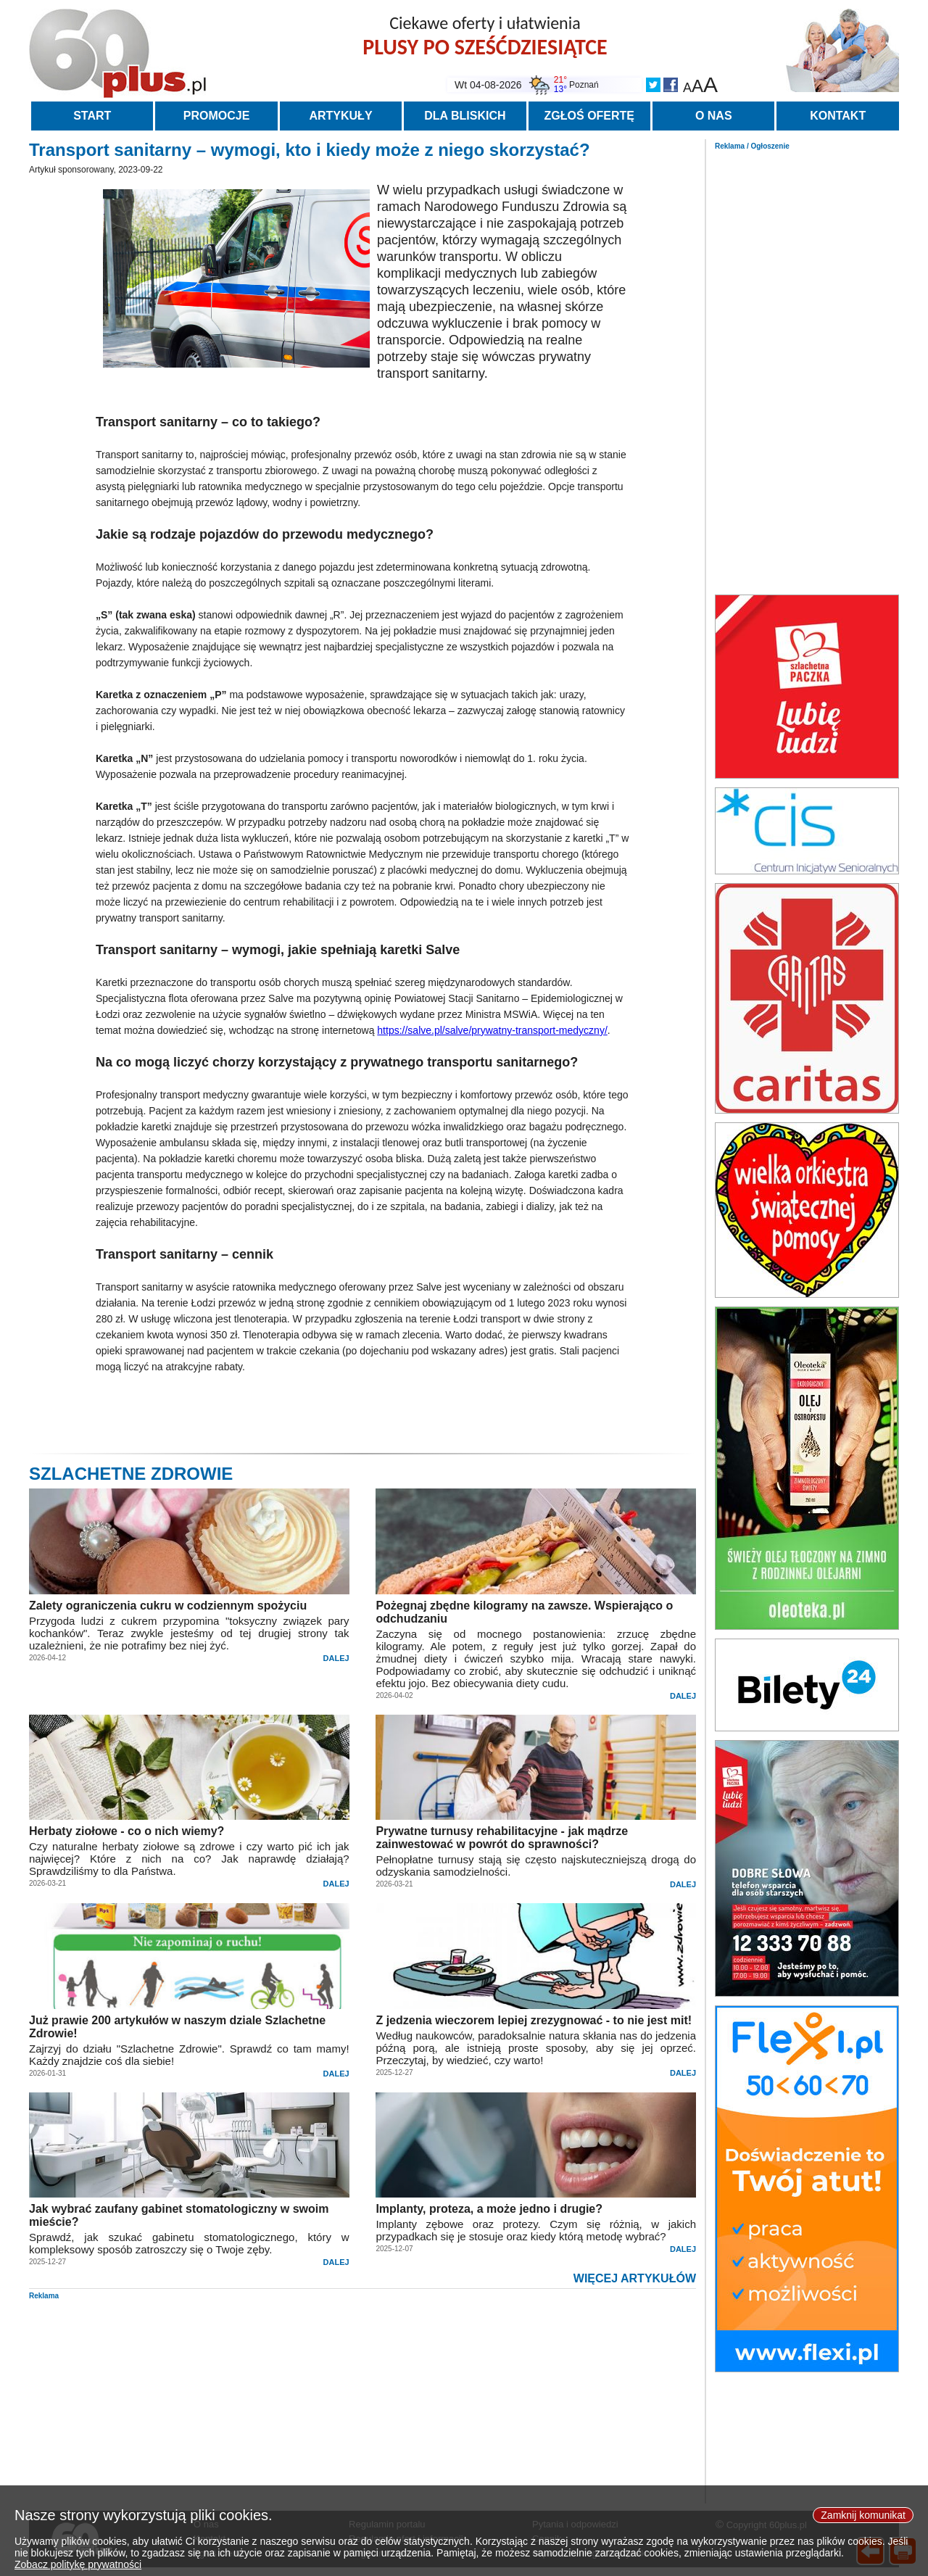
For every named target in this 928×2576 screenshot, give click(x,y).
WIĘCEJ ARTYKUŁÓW (634, 2278)
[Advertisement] (807, 368)
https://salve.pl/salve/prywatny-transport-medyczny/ (492, 1030)
